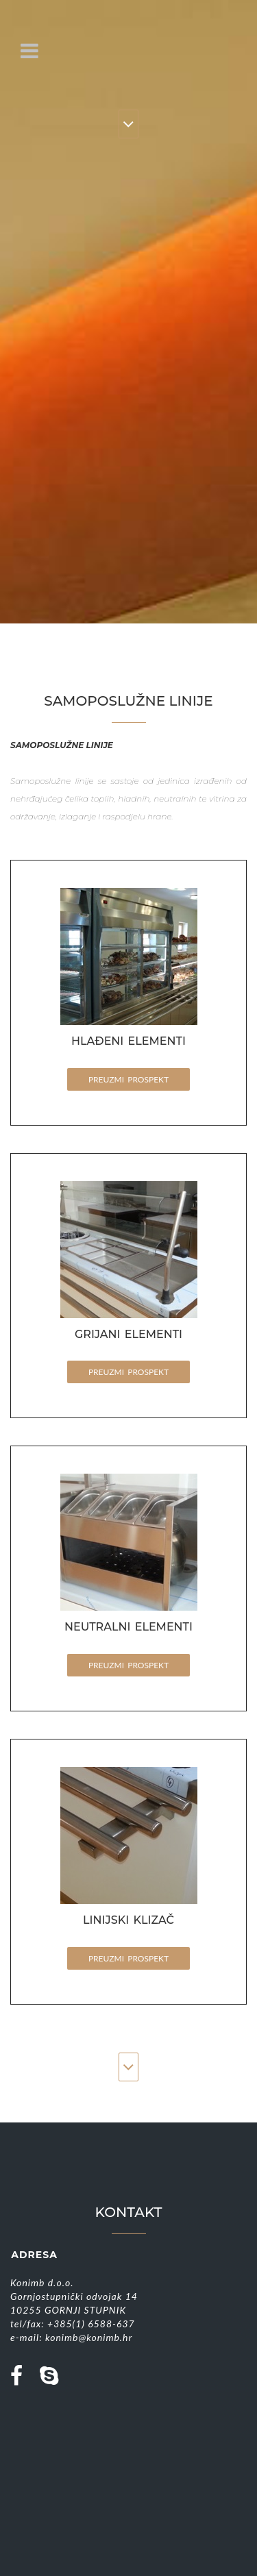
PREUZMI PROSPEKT (128, 1079)
